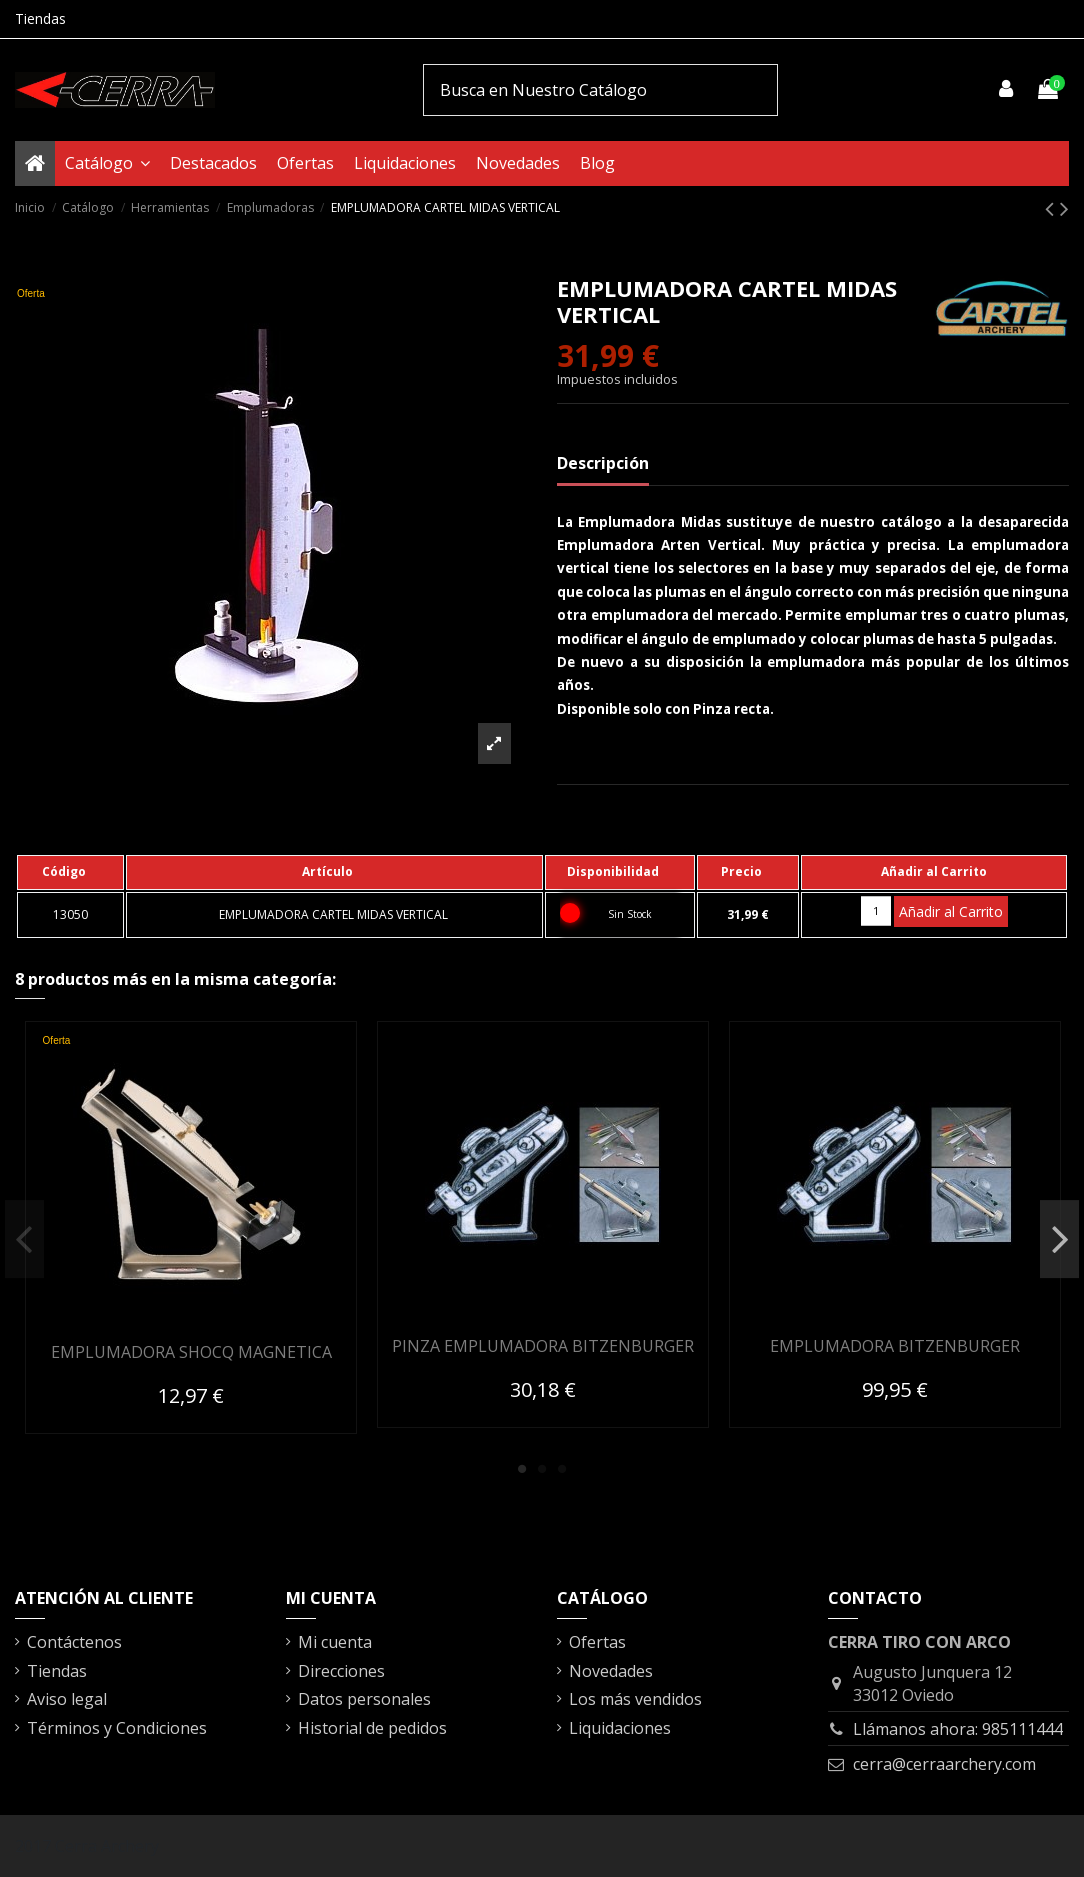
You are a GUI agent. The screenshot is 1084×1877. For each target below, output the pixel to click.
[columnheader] (70, 872)
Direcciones (341, 1671)
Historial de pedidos (372, 1728)
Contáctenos (74, 1642)
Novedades (611, 1671)
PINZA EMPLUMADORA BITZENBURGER (543, 1346)
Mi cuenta (335, 1642)
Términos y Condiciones (117, 1728)
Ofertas (597, 1642)
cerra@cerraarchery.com (944, 1764)
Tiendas (40, 18)
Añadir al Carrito (951, 911)
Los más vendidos (635, 1699)
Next (1059, 1239)
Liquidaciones (620, 1728)
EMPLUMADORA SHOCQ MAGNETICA (191, 1352)
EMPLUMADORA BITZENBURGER (895, 1346)
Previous (24, 1239)
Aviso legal (67, 1699)
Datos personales (364, 1699)
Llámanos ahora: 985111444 (958, 1729)
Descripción (603, 463)
